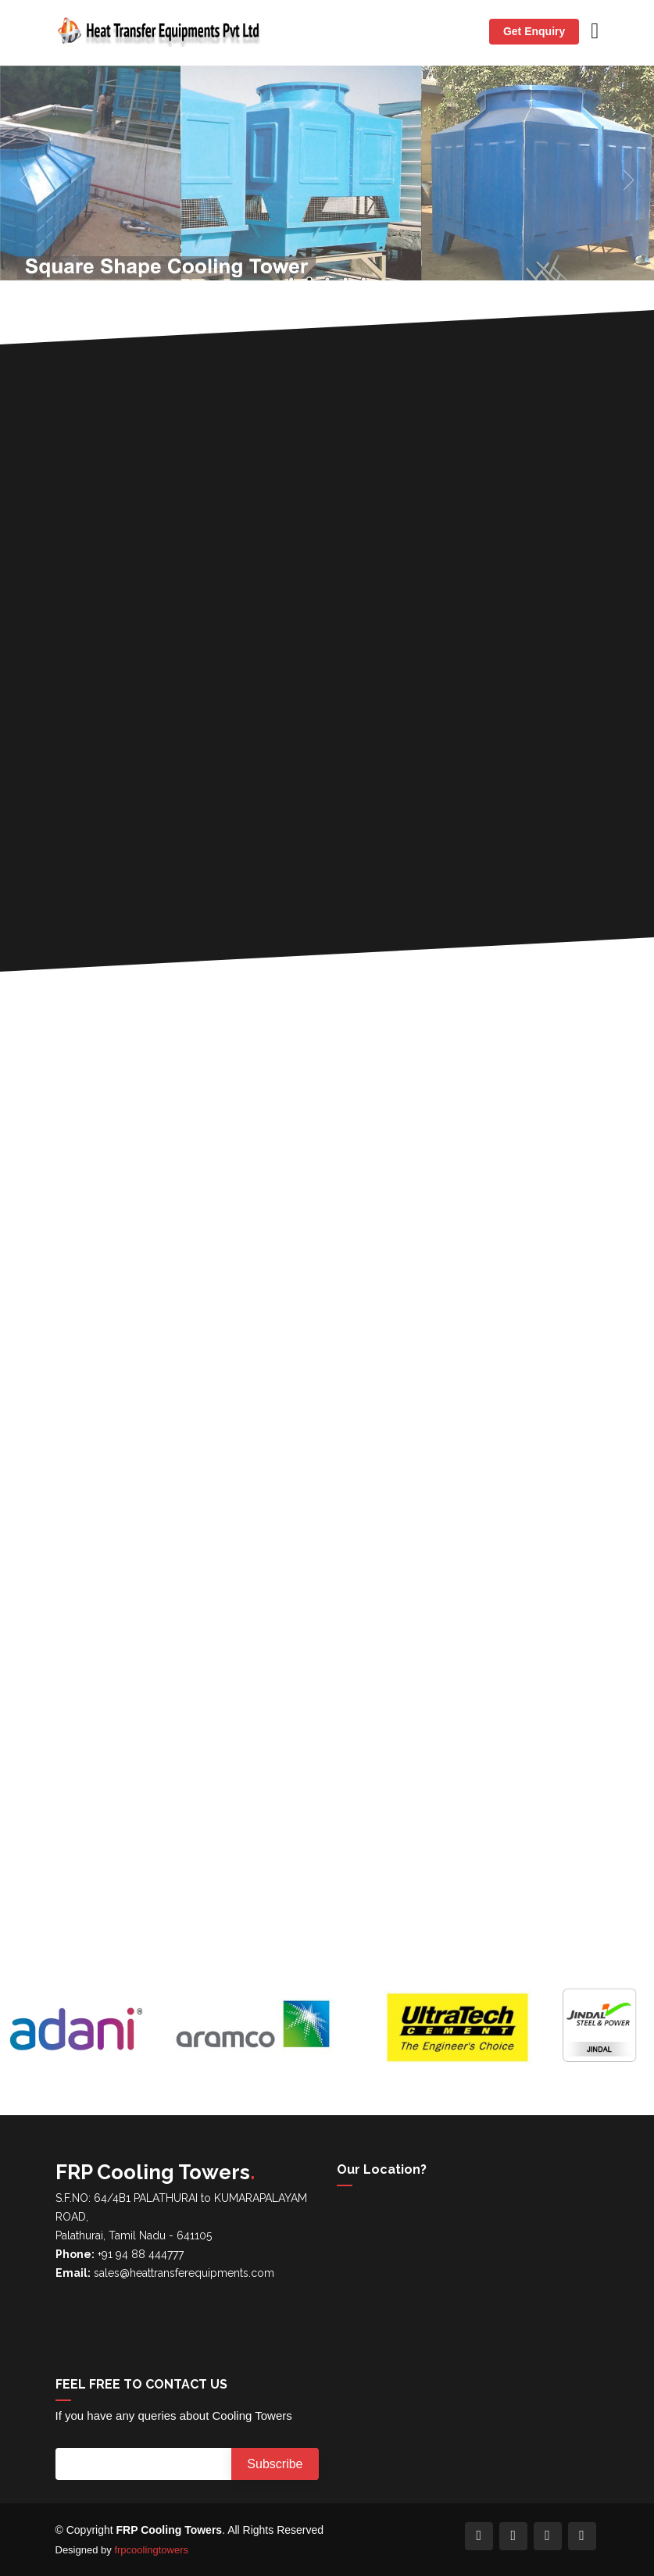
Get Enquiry (534, 31)
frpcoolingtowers (151, 2550)
